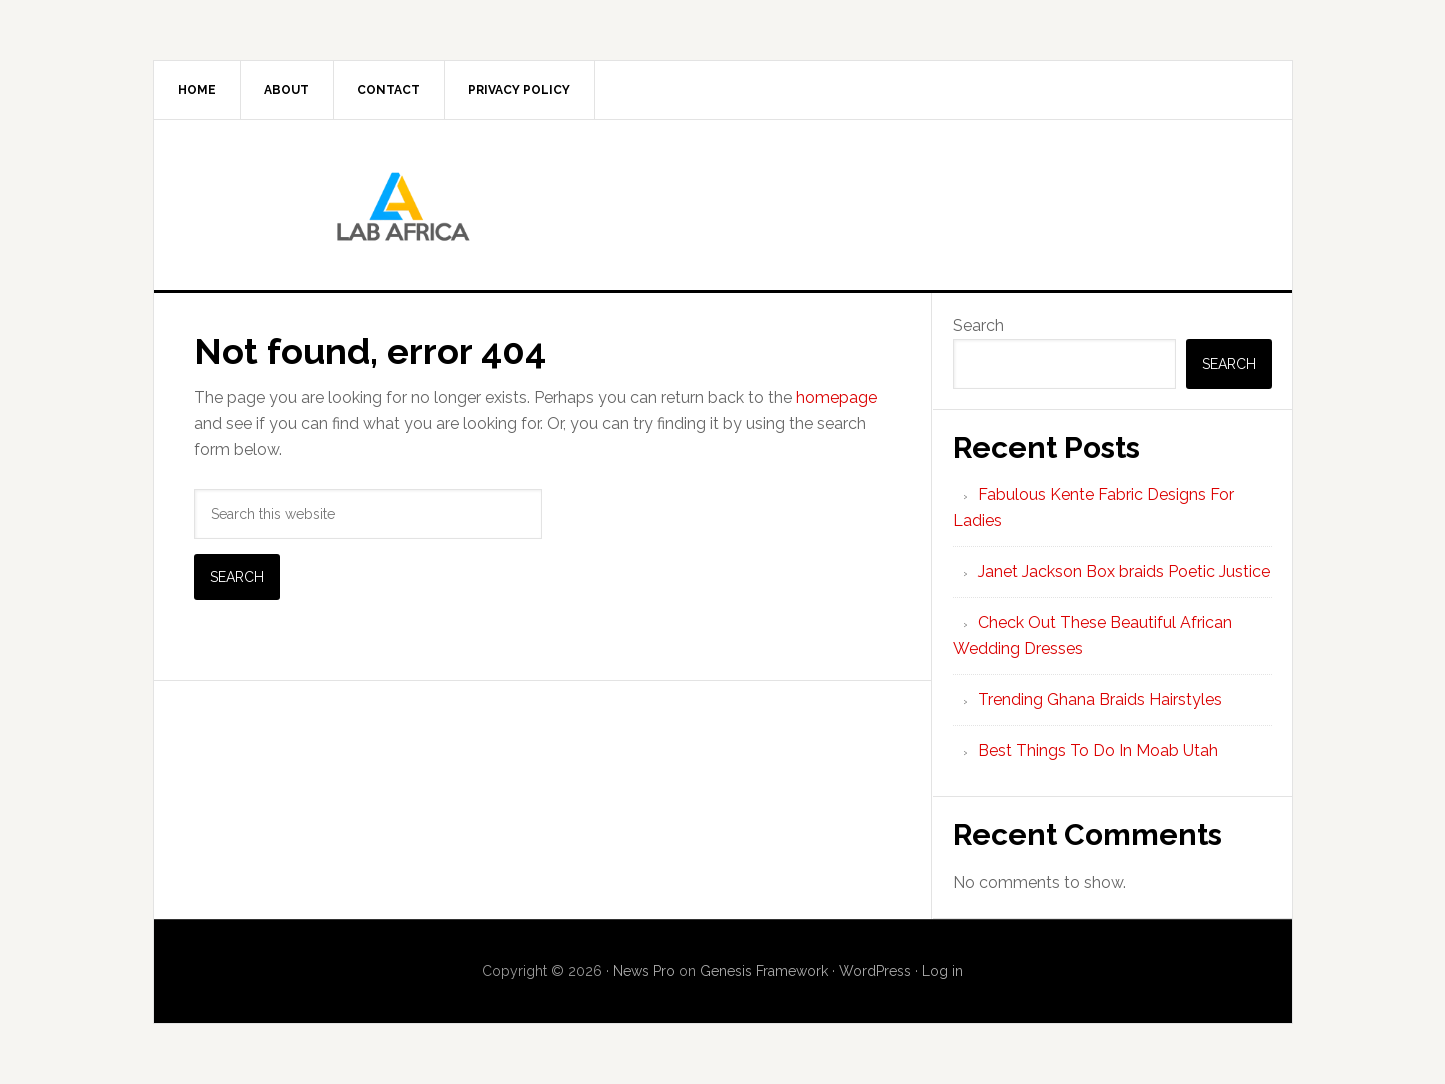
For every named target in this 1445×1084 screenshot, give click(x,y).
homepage (836, 397)
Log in (942, 971)
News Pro (644, 971)
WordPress (875, 971)
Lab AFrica (723, 205)
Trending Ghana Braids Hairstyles (1100, 699)
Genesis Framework (764, 971)
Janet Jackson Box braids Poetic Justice (1124, 571)
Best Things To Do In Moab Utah (1098, 750)
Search (978, 325)
